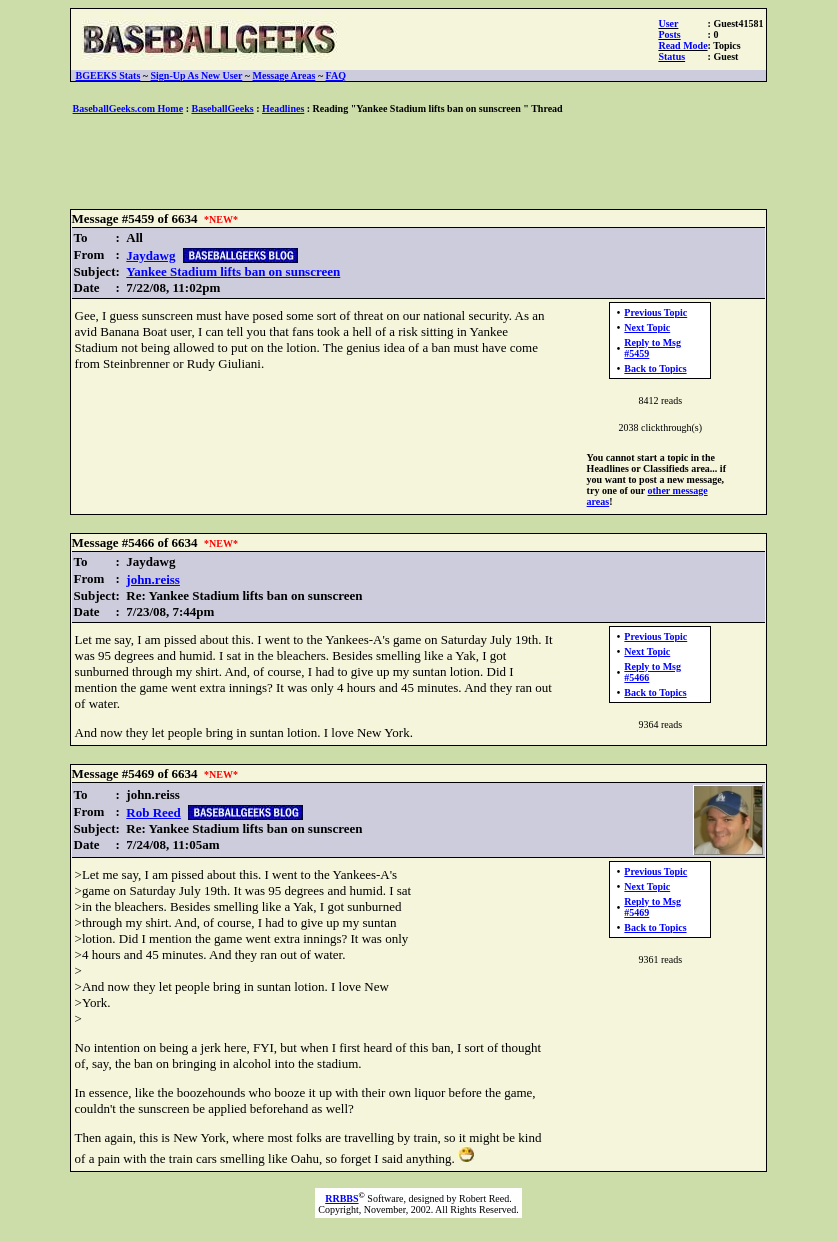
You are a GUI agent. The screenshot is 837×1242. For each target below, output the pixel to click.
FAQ (336, 75)
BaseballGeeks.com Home (128, 108)
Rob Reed (153, 812)
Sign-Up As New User (197, 75)
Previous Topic (655, 312)
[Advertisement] (419, 163)
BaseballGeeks (222, 108)
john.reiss (153, 579)
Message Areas (284, 75)
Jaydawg (150, 255)
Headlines (283, 108)
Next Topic (647, 327)
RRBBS (341, 1198)
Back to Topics (655, 368)
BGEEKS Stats (108, 75)
